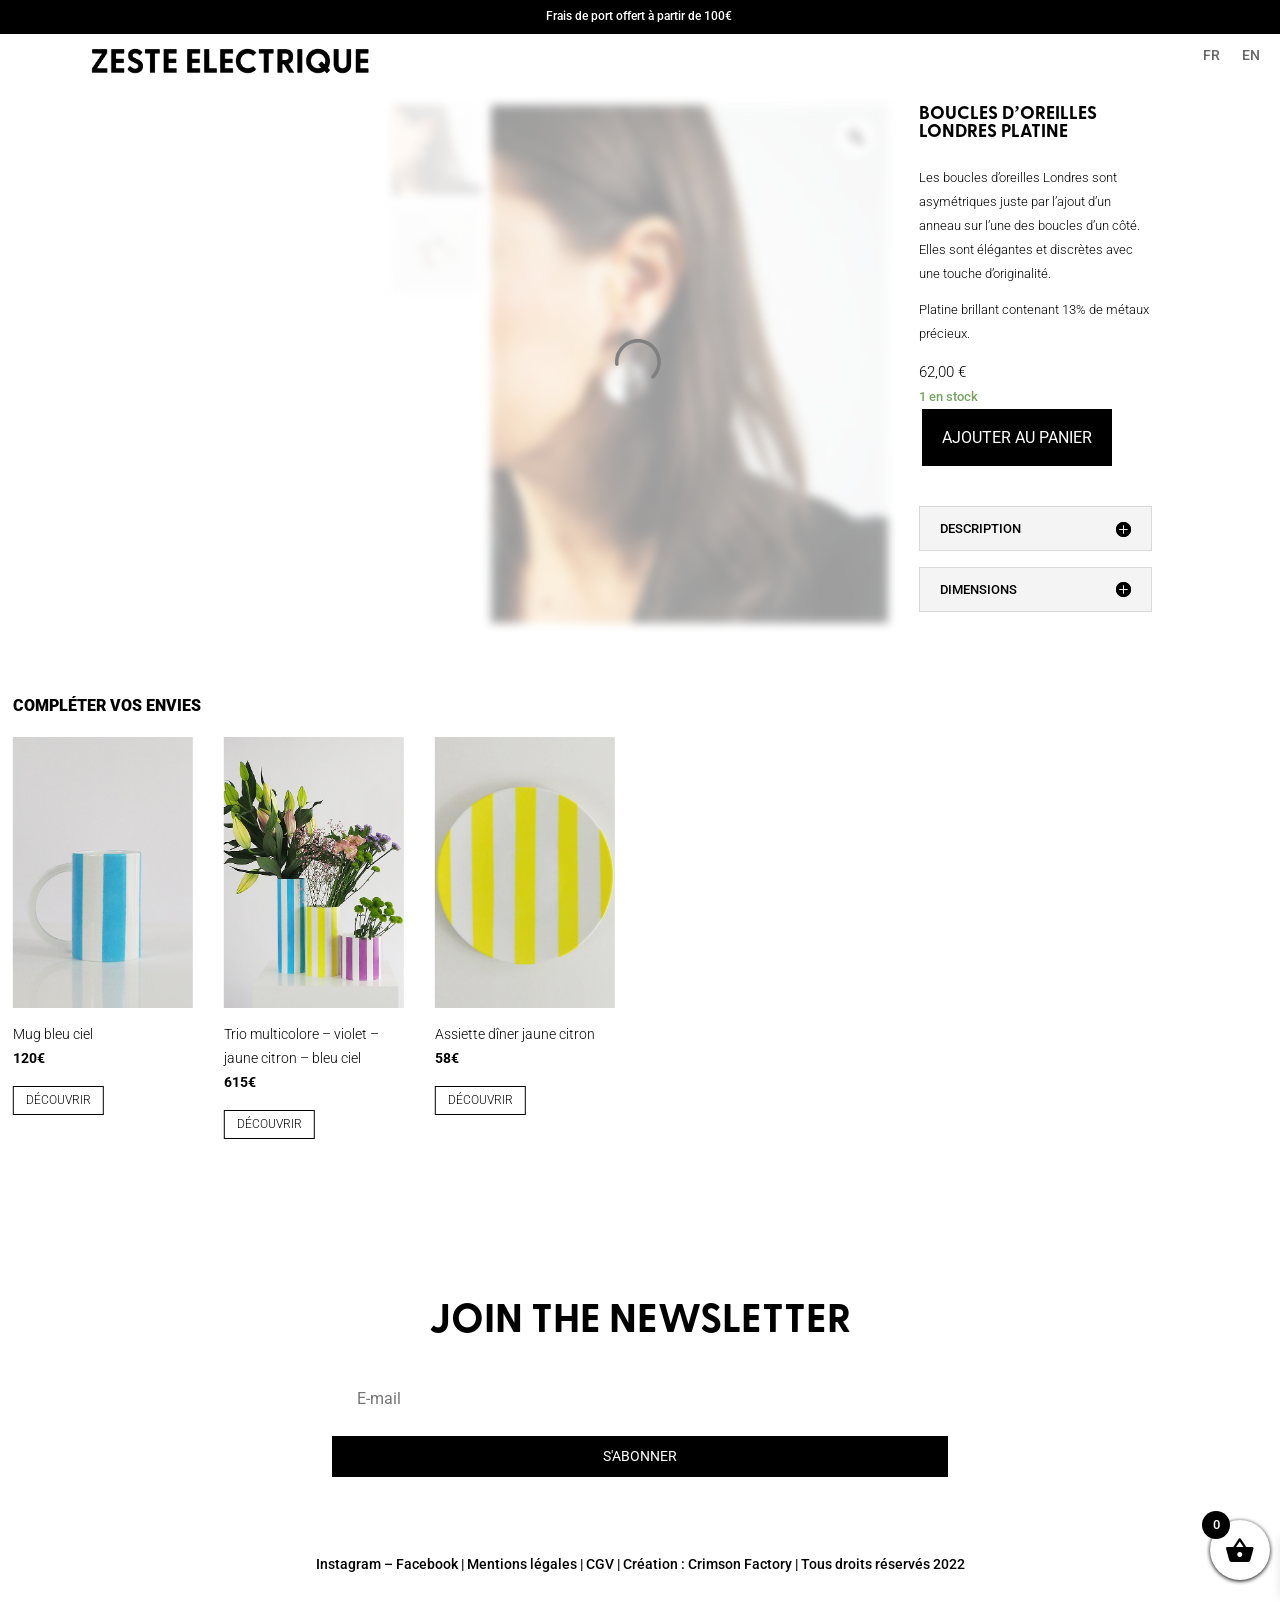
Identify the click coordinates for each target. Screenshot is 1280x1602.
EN (1251, 55)
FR (1211, 55)
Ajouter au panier (1017, 437)
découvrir (58, 1100)
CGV (600, 1564)
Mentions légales (522, 1564)
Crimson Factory (740, 1564)
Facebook (427, 1564)
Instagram (348, 1564)
